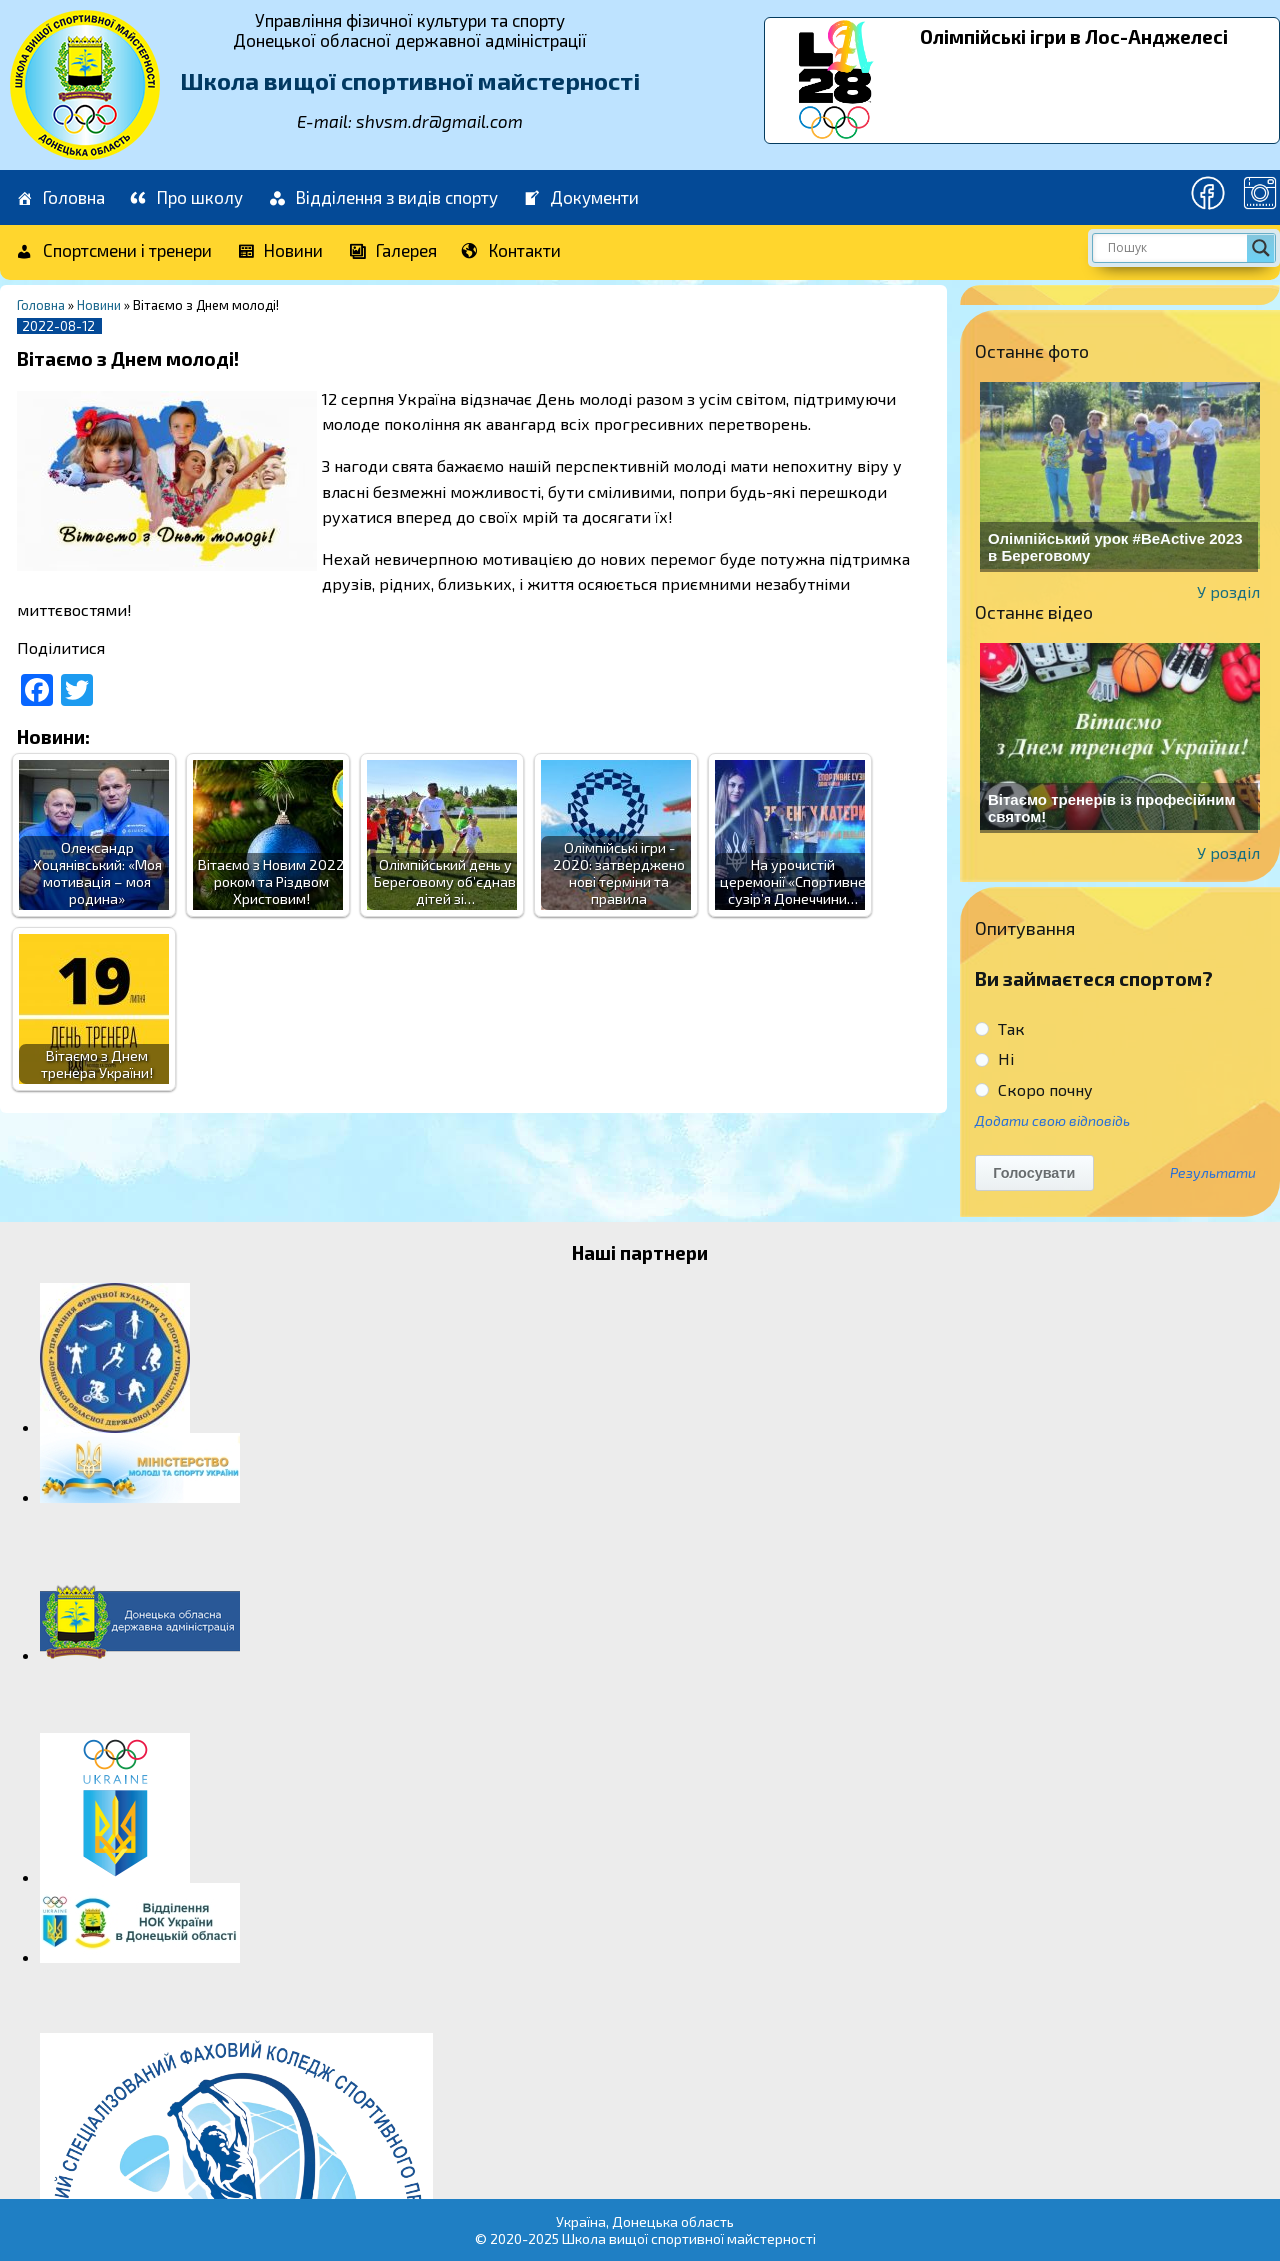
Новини (280, 251)
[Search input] (1175, 248)
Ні (994, 1058)
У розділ (1228, 591)
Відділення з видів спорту (382, 198)
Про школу (186, 198)
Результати (1213, 1173)
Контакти (511, 251)
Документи (581, 198)
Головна (59, 198)
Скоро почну (1034, 1089)
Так (1000, 1028)
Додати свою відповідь (1052, 1120)
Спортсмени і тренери (113, 251)
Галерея (392, 251)
